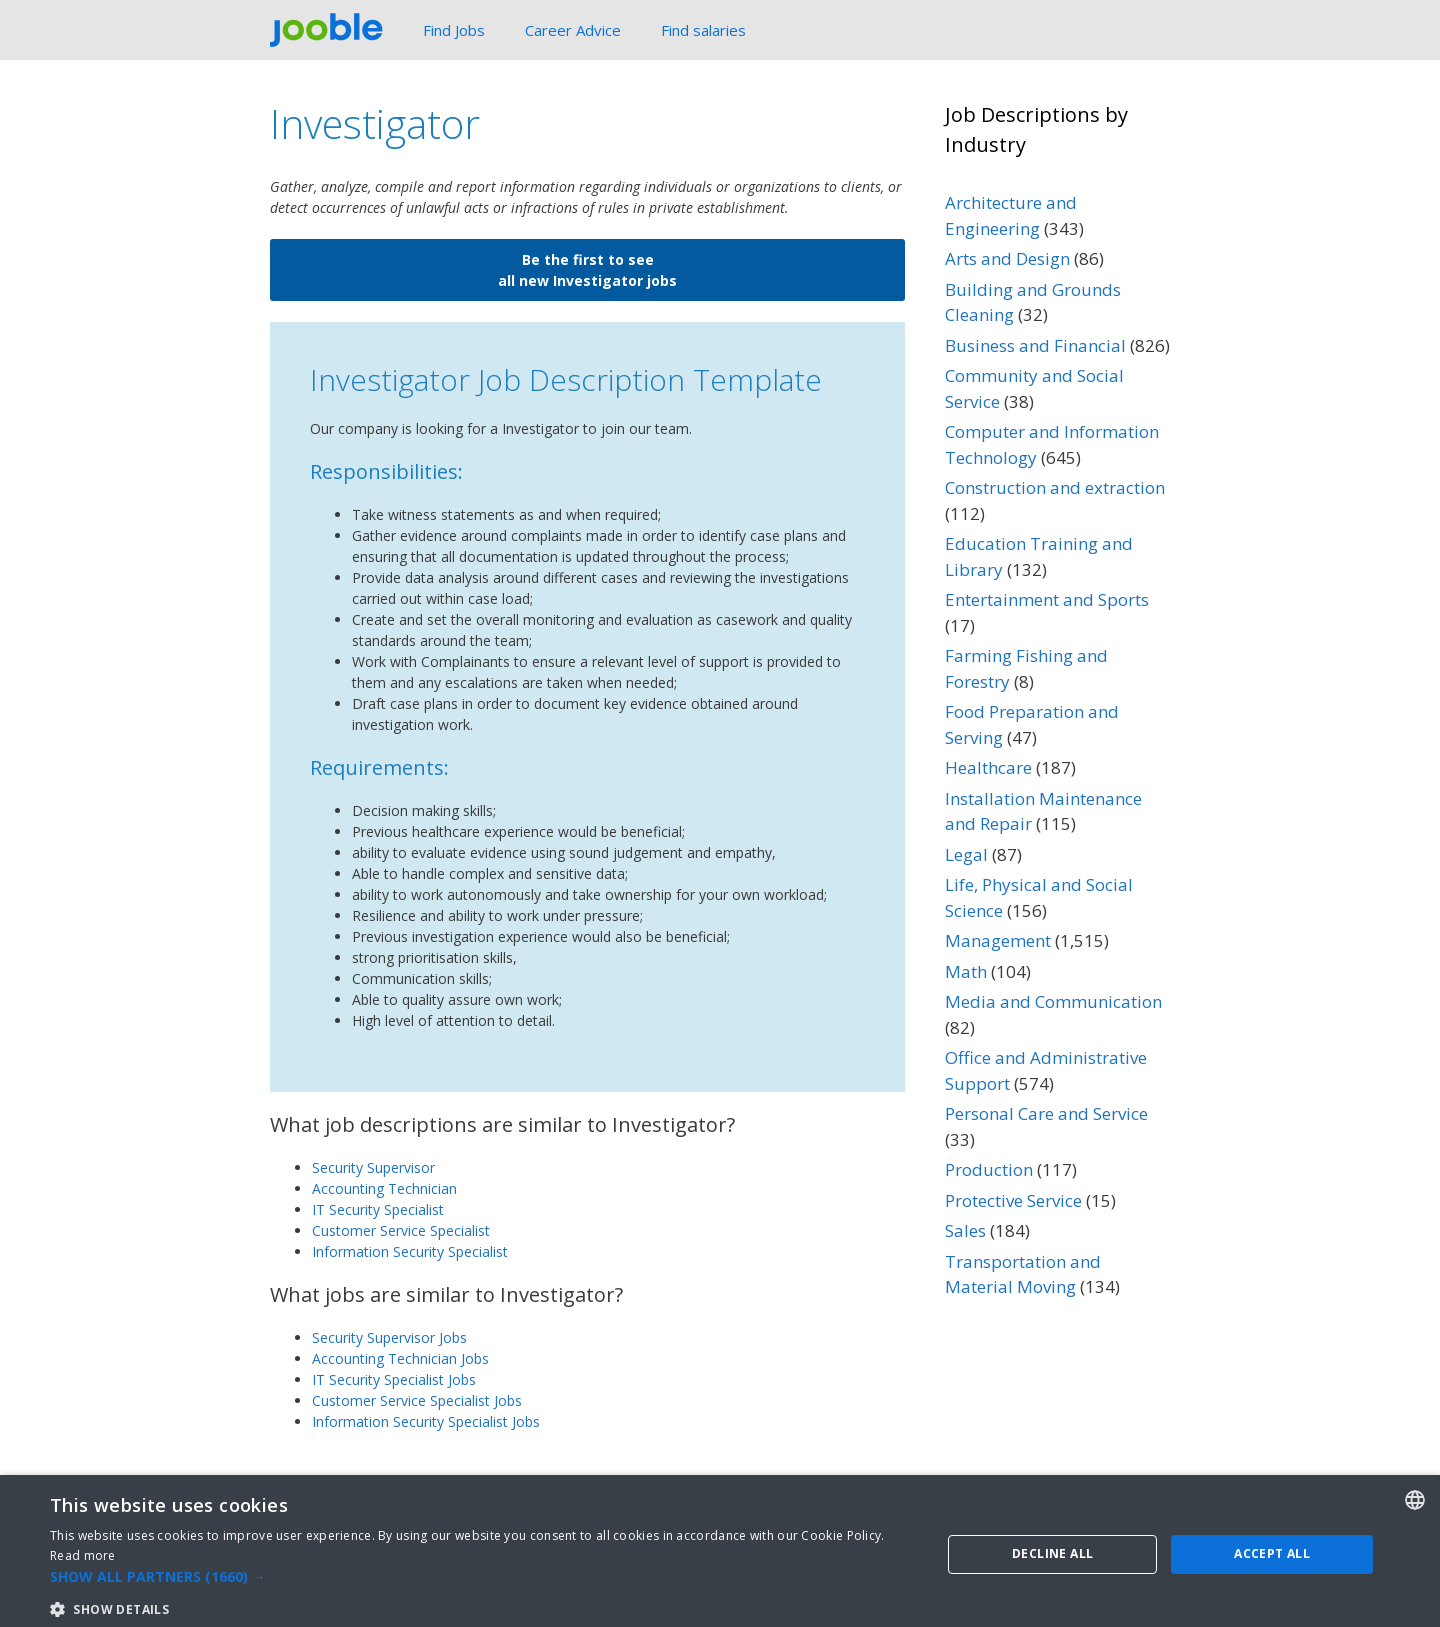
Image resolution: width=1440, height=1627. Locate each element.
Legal (966, 854)
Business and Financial (1035, 345)
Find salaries (703, 30)
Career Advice (573, 30)
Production (989, 1169)
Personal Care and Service (1046, 1113)
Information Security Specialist (410, 1251)
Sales (965, 1230)
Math (966, 971)
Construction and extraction (1055, 487)
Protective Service (340, 1485)
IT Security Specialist (378, 1209)
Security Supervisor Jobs (389, 1337)
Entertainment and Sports (1047, 599)
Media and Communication (1053, 1001)
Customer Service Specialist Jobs (417, 1400)
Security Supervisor (373, 1167)
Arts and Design (1007, 258)
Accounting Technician (384, 1188)
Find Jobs (454, 30)
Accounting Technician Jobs (400, 1358)
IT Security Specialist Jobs (394, 1379)
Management (998, 940)
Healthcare (988, 767)
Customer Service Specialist (401, 1230)
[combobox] (1415, 1599)
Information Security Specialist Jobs (426, 1421)
